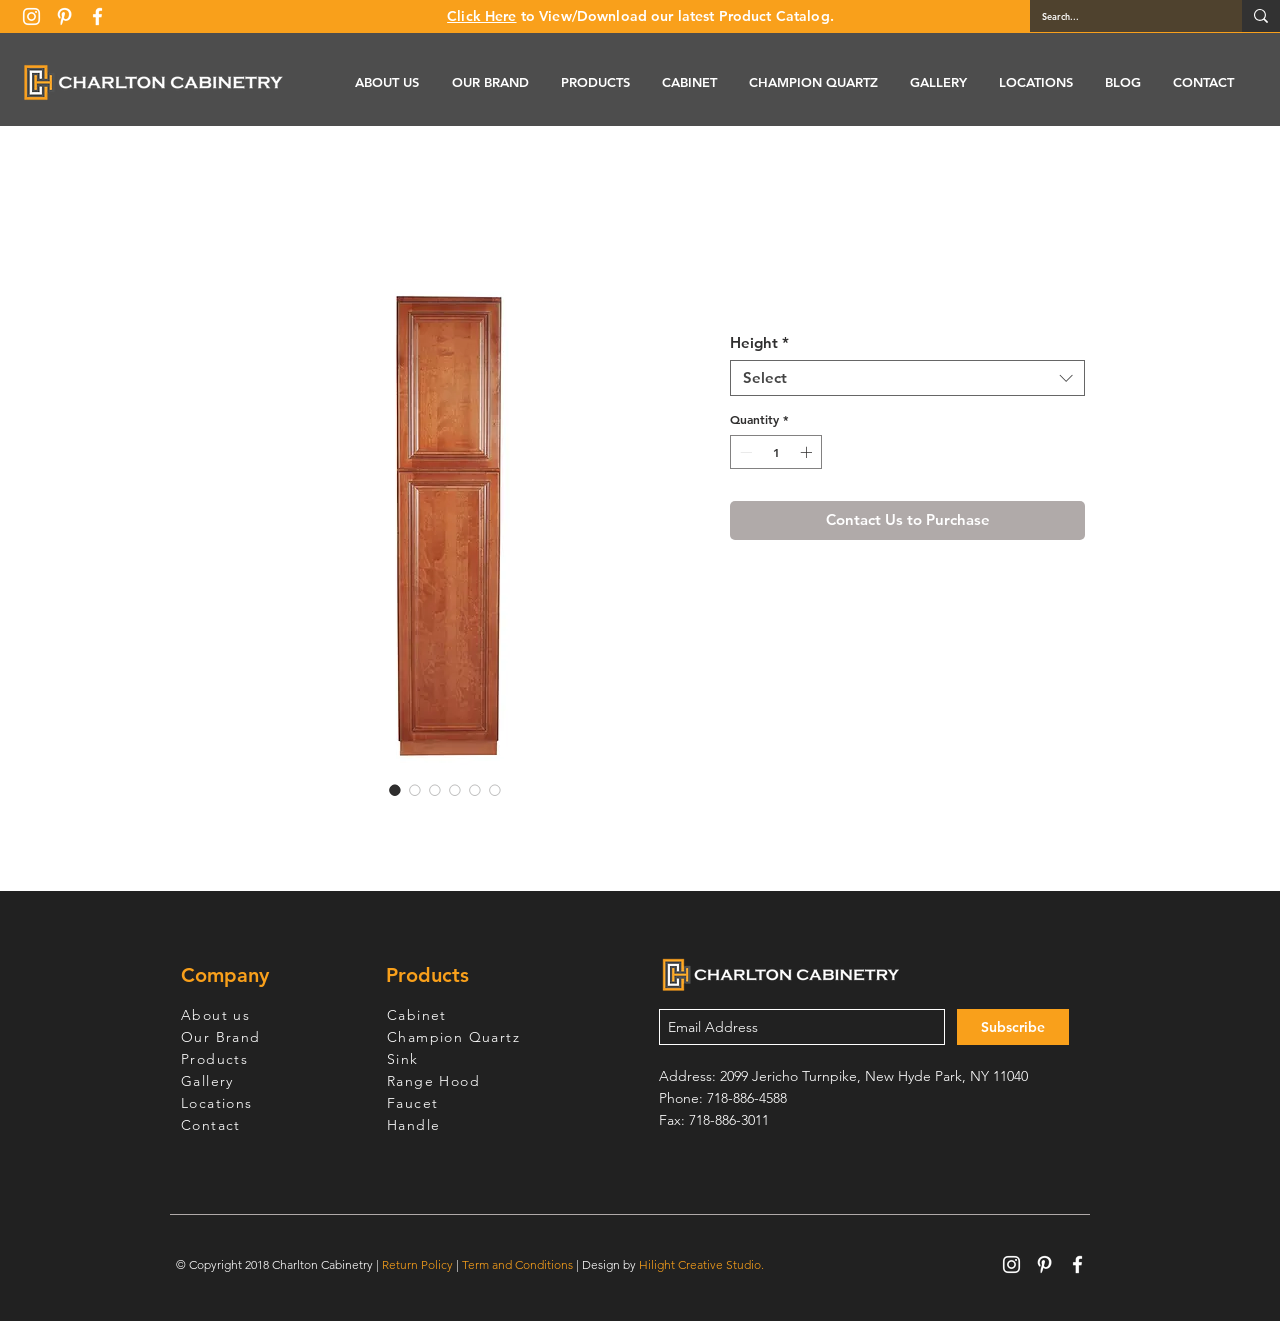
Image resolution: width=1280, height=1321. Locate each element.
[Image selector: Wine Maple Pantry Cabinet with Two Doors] (395, 790)
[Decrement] (744, 452)
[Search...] (1121, 16)
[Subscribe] (1013, 1027)
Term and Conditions (517, 1264)
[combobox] (907, 378)
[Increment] (808, 452)
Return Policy (417, 1264)
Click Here (481, 16)
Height (759, 343)
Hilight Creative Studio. (701, 1264)
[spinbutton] (776, 452)
